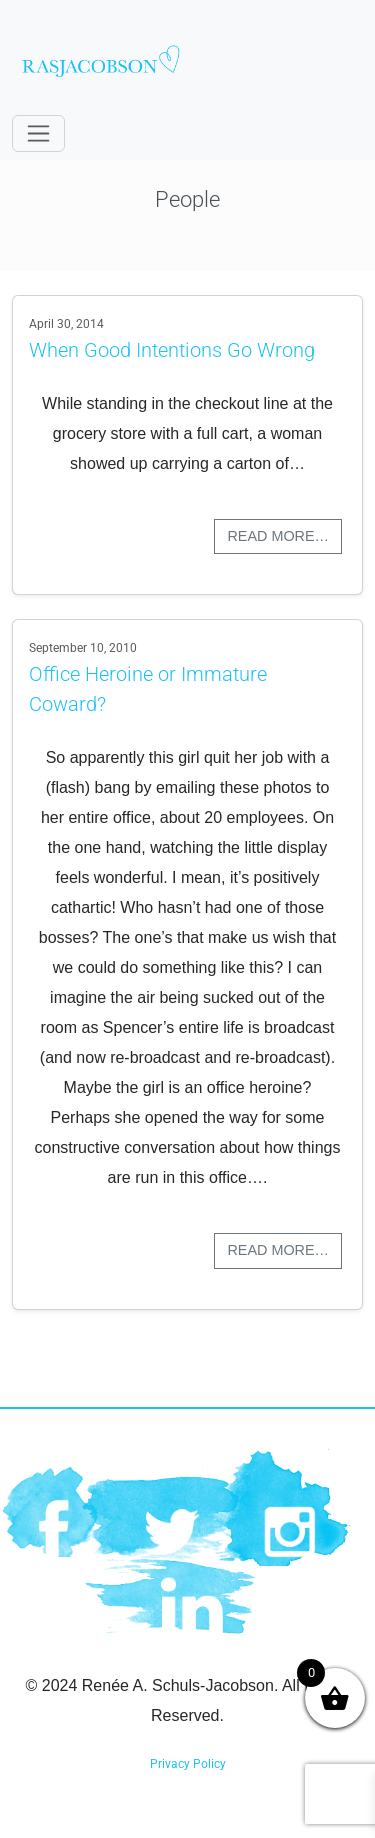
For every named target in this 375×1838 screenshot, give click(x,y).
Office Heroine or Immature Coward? (148, 689)
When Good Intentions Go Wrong (172, 350)
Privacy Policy (188, 1764)
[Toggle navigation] (38, 133)
